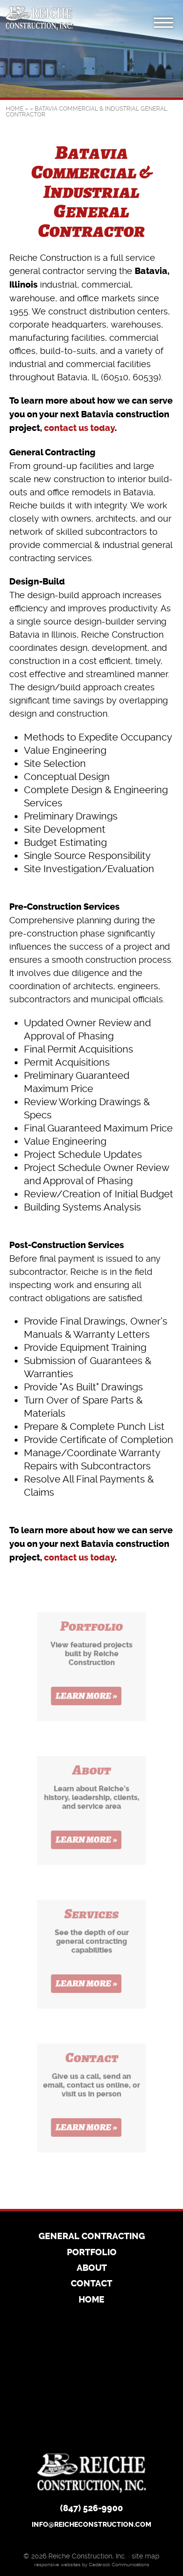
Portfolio (92, 2253)
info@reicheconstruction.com (91, 2525)
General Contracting (92, 2237)
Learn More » (87, 1699)
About (92, 2268)
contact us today (79, 428)
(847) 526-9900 (91, 2509)
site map (146, 2556)
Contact (91, 2284)
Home (14, 108)
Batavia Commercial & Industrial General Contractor (86, 111)
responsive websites (57, 2564)
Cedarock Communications (119, 2564)
